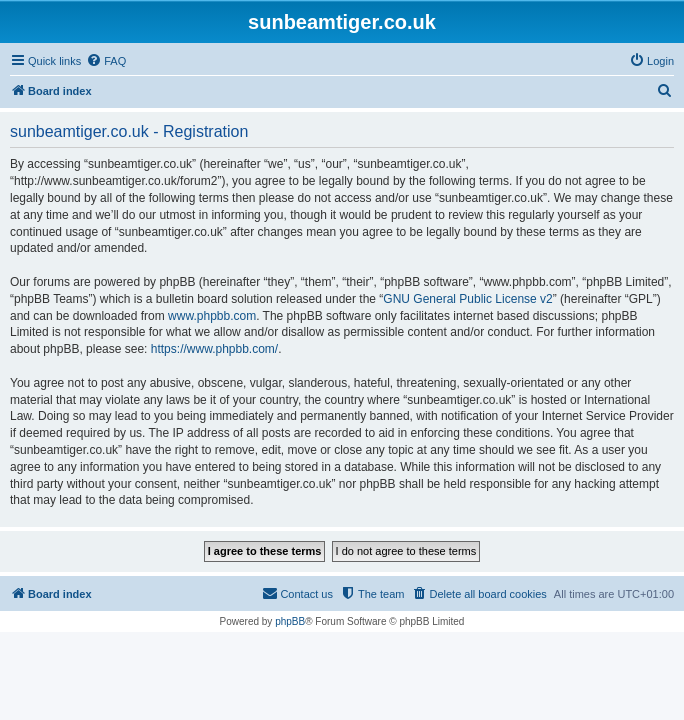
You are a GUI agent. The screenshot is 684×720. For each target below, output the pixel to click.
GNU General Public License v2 (467, 299)
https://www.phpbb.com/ (214, 349)
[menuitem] (106, 61)
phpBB (290, 621)
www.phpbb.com (212, 316)
